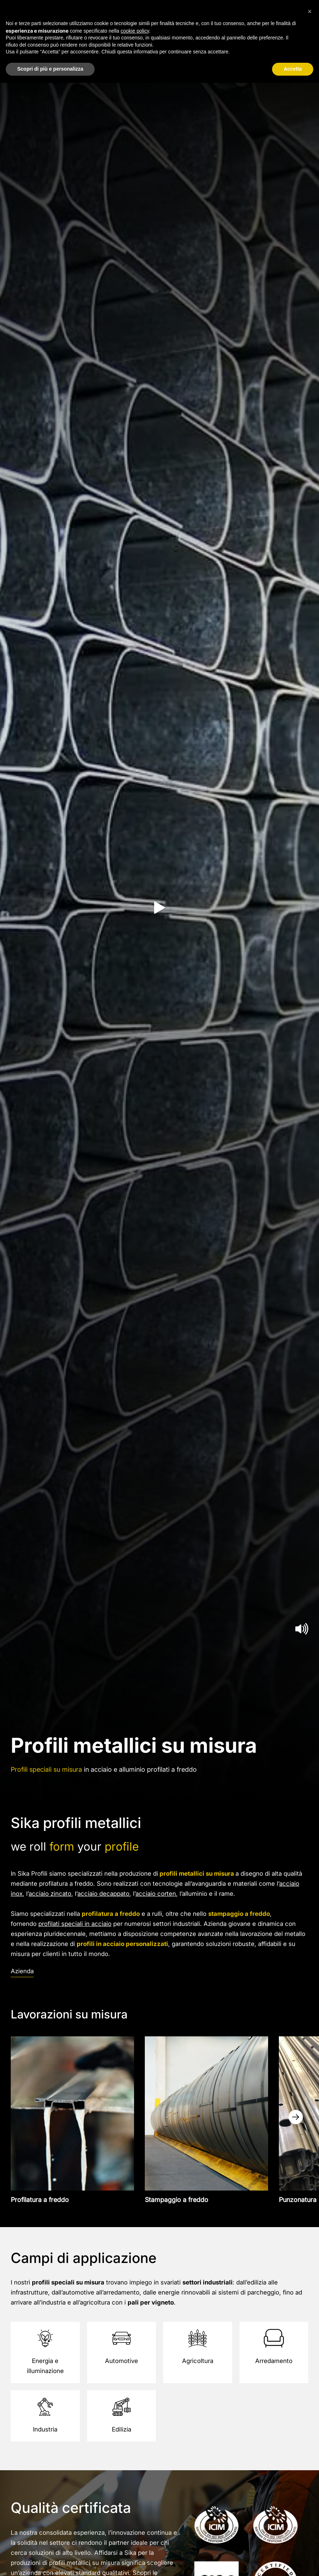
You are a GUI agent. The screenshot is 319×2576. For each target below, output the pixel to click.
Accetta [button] (293, 69)
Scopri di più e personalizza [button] (50, 69)
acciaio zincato (50, 1893)
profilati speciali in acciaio (74, 1923)
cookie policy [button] (135, 31)
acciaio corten (155, 1893)
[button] (309, 11)
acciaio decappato (103, 1893)
